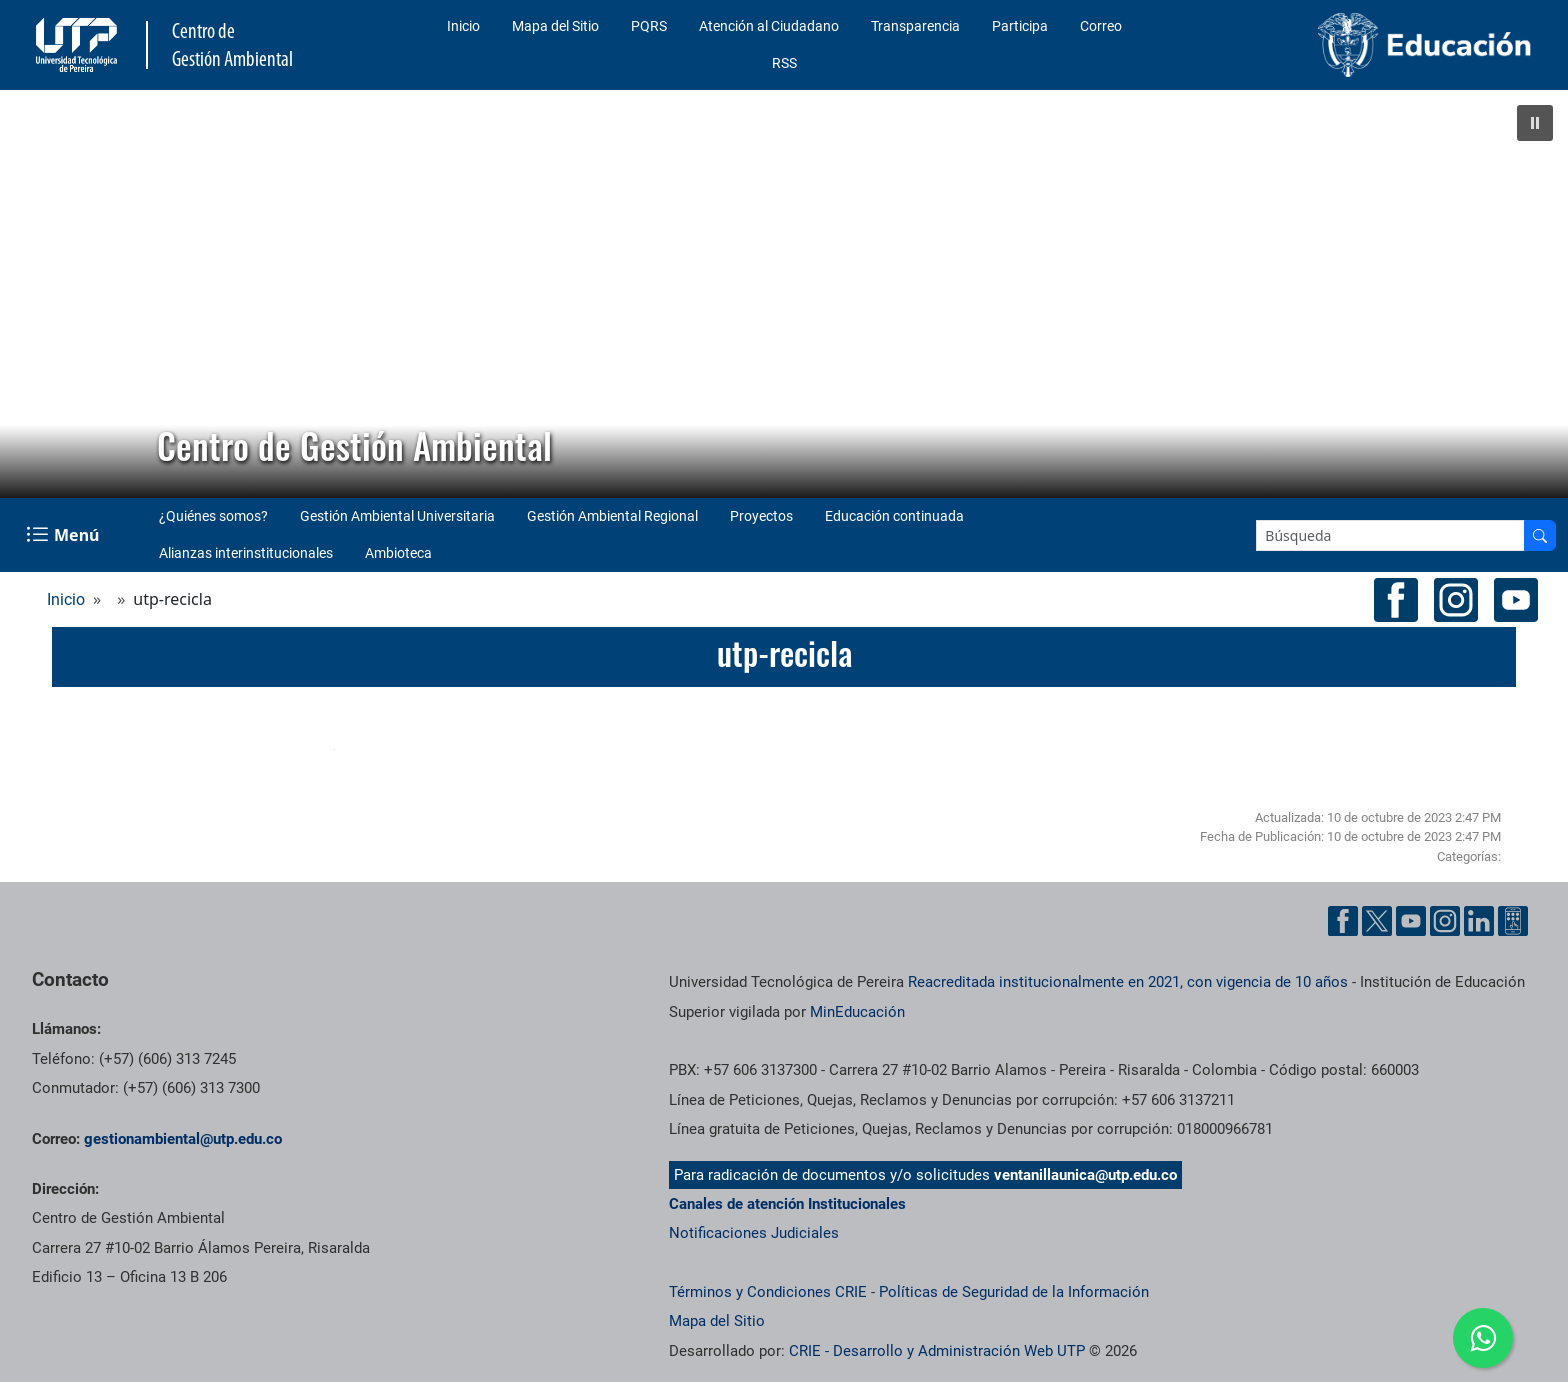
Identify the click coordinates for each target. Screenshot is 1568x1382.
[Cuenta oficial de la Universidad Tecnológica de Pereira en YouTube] (1411, 921)
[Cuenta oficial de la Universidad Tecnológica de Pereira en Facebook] (1343, 921)
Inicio (463, 26)
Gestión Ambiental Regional (612, 516)
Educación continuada (894, 516)
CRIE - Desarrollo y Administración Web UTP (937, 1351)
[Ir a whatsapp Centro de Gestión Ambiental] (1483, 1338)
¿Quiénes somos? (213, 516)
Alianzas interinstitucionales (246, 553)
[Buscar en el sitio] (1540, 535)
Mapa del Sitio (555, 26)
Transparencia (915, 26)
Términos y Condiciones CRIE (768, 1292)
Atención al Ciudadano (769, 26)
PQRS (649, 26)
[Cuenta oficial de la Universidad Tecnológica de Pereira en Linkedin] (1479, 921)
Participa (1020, 26)
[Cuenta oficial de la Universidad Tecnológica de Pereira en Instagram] (1445, 921)
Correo (1101, 26)
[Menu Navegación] (64, 535)
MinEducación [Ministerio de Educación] (857, 1012)
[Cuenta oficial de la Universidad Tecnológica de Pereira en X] (1377, 921)
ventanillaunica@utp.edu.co (1085, 1175)
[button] (1535, 123)
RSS (784, 63)
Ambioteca (398, 553)
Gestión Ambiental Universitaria (397, 516)
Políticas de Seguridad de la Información (1014, 1292)
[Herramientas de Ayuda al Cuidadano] (1513, 921)
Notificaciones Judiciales (754, 1233)
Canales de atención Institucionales (787, 1204)
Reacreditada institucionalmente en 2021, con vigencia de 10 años (1128, 982)
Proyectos (761, 516)
